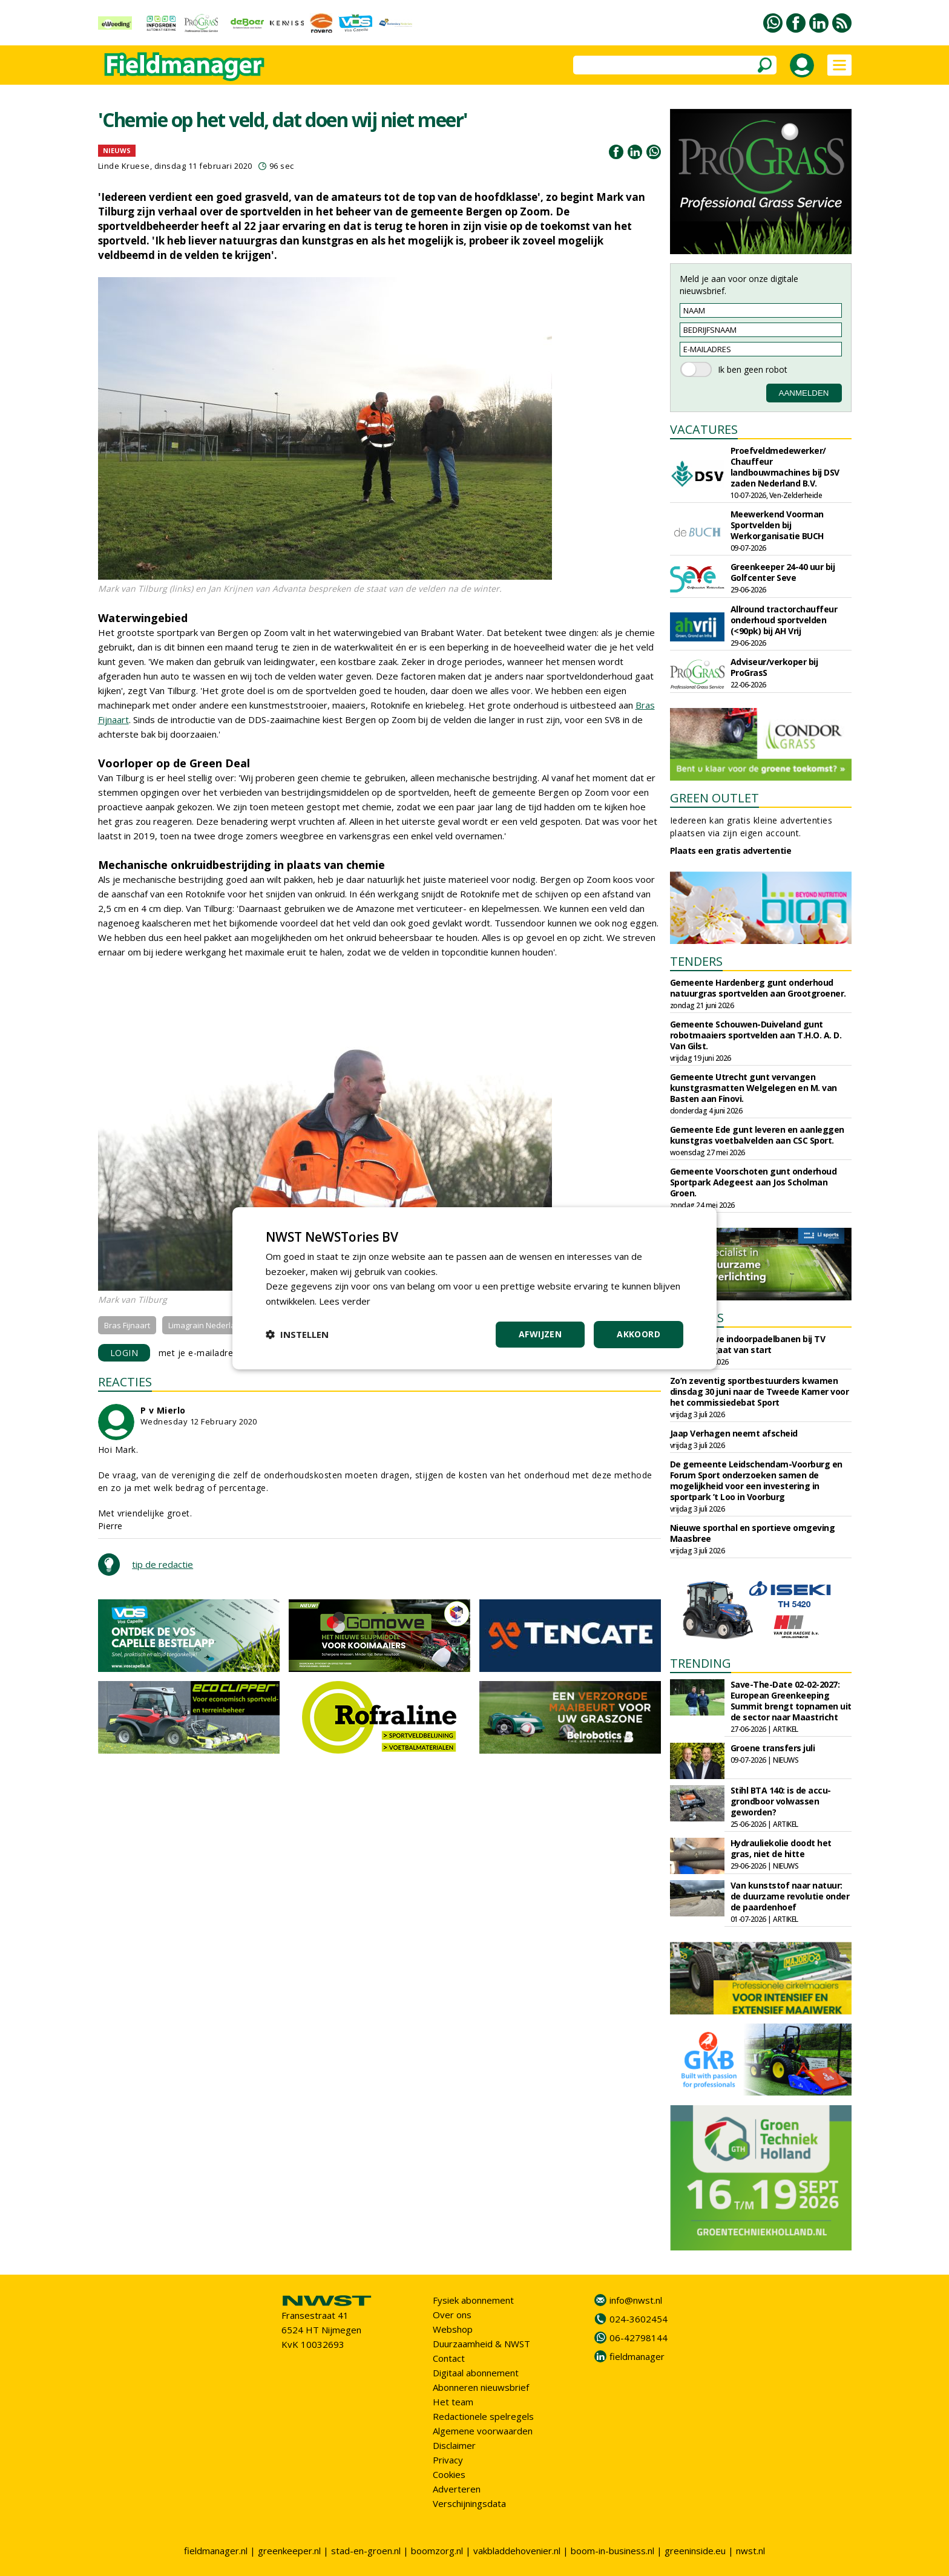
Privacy (448, 2460)
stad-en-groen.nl (366, 2551)
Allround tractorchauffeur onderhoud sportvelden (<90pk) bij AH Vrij (784, 620)
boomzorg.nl (437, 2551)
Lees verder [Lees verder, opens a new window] (344, 1301)
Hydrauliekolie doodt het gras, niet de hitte (781, 1848)
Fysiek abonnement (473, 2300)
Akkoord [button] (638, 1334)
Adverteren (457, 2489)
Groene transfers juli (773, 1748)
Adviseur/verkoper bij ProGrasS (774, 667)
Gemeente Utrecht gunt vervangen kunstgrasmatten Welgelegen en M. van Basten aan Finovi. (753, 1087)
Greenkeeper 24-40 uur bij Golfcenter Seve (783, 572)
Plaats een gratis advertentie (731, 850)
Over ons (452, 2315)
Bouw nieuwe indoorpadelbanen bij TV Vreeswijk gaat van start (748, 1344)
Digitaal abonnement (476, 2373)
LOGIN (124, 1352)
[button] (297, 1334)
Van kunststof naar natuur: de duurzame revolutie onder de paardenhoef (790, 1896)
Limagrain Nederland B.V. (214, 1325)
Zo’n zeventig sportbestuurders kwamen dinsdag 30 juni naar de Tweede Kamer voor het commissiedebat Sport (759, 1391)
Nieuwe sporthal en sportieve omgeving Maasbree (752, 1533)
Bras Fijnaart (127, 1325)
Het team (453, 2402)
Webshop (453, 2329)
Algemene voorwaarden (483, 2431)
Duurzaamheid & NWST (481, 2344)
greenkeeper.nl (289, 2551)
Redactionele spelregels (483, 2416)
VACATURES (704, 429)
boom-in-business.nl (612, 2551)
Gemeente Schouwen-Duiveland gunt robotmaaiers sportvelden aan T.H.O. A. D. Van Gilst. (756, 1035)
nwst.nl (750, 2551)
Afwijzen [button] (540, 1334)
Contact (449, 2358)
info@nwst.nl (635, 2300)
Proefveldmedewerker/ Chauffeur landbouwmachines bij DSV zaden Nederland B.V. (785, 467)
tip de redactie (162, 1564)
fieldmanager (637, 2356)
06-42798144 (638, 2338)
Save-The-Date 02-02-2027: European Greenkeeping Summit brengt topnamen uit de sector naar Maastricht (791, 1701)
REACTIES (125, 1382)
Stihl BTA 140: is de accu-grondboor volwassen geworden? (781, 1801)
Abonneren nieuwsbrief (481, 2387)
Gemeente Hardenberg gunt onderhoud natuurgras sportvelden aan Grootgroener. (758, 988)
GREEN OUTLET (714, 798)
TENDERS (696, 961)
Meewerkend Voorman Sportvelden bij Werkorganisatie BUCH (777, 525)
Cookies (449, 2474)
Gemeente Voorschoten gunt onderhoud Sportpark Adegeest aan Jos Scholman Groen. (753, 1182)
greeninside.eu (695, 2551)
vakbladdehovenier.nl (516, 2551)
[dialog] (474, 1288)
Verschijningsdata (469, 2503)
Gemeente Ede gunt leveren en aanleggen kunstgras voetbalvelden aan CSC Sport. (757, 1135)
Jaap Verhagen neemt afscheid (734, 1433)
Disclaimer (454, 2445)
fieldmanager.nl (216, 2551)
